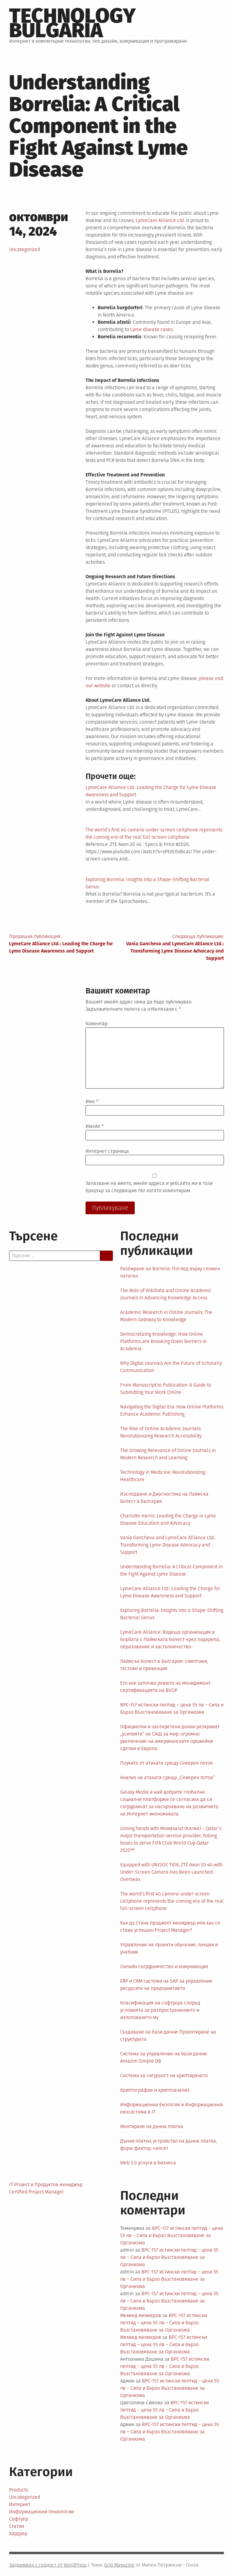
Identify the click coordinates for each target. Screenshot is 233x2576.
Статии (16, 2526)
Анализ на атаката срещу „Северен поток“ (167, 1777)
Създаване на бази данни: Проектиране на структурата (168, 2035)
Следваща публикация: (170, 947)
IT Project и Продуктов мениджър (46, 2184)
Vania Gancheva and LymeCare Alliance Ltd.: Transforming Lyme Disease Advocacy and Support (167, 1545)
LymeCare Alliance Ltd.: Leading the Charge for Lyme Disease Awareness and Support (170, 1592)
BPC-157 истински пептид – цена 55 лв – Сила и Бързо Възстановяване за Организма (172, 1708)
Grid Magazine (119, 2565)
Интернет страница (107, 1151)
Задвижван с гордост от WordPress (47, 2565)
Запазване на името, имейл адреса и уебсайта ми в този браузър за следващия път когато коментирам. (149, 1186)
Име (92, 1101)
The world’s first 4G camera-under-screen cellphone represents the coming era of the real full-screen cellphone (172, 1901)
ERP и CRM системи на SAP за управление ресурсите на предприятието (166, 1984)
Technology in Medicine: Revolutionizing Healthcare (162, 1475)
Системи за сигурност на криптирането (164, 2075)
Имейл (95, 1126)
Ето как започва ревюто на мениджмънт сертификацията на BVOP (165, 1686)
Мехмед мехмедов (140, 2315)
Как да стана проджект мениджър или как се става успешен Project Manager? (170, 1926)
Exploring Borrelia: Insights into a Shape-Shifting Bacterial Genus (171, 1613)
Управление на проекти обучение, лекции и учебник (169, 1948)
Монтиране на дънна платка (151, 2126)
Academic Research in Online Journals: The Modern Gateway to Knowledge (166, 1315)
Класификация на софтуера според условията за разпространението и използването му (160, 2010)
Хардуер (18, 2533)
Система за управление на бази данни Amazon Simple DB (163, 2057)
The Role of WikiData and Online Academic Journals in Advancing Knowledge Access (166, 1294)
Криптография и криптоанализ (155, 2090)
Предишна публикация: (62, 944)
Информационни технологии (41, 2512)
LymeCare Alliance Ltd (160, 220)
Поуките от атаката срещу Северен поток (166, 1763)
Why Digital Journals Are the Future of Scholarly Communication (171, 1366)
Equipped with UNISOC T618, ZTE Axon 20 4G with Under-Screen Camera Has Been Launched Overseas (171, 1872)
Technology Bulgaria (72, 23)
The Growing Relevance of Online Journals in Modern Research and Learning (168, 1453)
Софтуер (18, 2519)
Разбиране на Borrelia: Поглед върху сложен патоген (170, 1272)
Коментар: (97, 1023)
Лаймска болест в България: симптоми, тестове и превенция (164, 1664)
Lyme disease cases (151, 329)
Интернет (19, 2504)
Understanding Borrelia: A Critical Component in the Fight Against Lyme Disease (171, 1570)
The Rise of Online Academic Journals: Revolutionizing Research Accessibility (160, 1432)
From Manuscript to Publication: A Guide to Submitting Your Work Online (165, 1388)
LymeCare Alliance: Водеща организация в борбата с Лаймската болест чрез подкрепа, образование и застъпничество (170, 1639)
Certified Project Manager (36, 2192)
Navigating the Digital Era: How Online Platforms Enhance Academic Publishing (171, 1410)
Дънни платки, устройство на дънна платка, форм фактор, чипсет (168, 2144)
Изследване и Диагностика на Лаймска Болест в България (164, 1497)
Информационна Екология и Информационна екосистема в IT (171, 2108)
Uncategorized (24, 249)
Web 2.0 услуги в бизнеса (148, 2163)
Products (18, 2490)
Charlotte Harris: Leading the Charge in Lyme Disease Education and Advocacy (168, 1519)
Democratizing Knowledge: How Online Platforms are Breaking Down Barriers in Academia (163, 1341)
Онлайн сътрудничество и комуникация (164, 1966)
